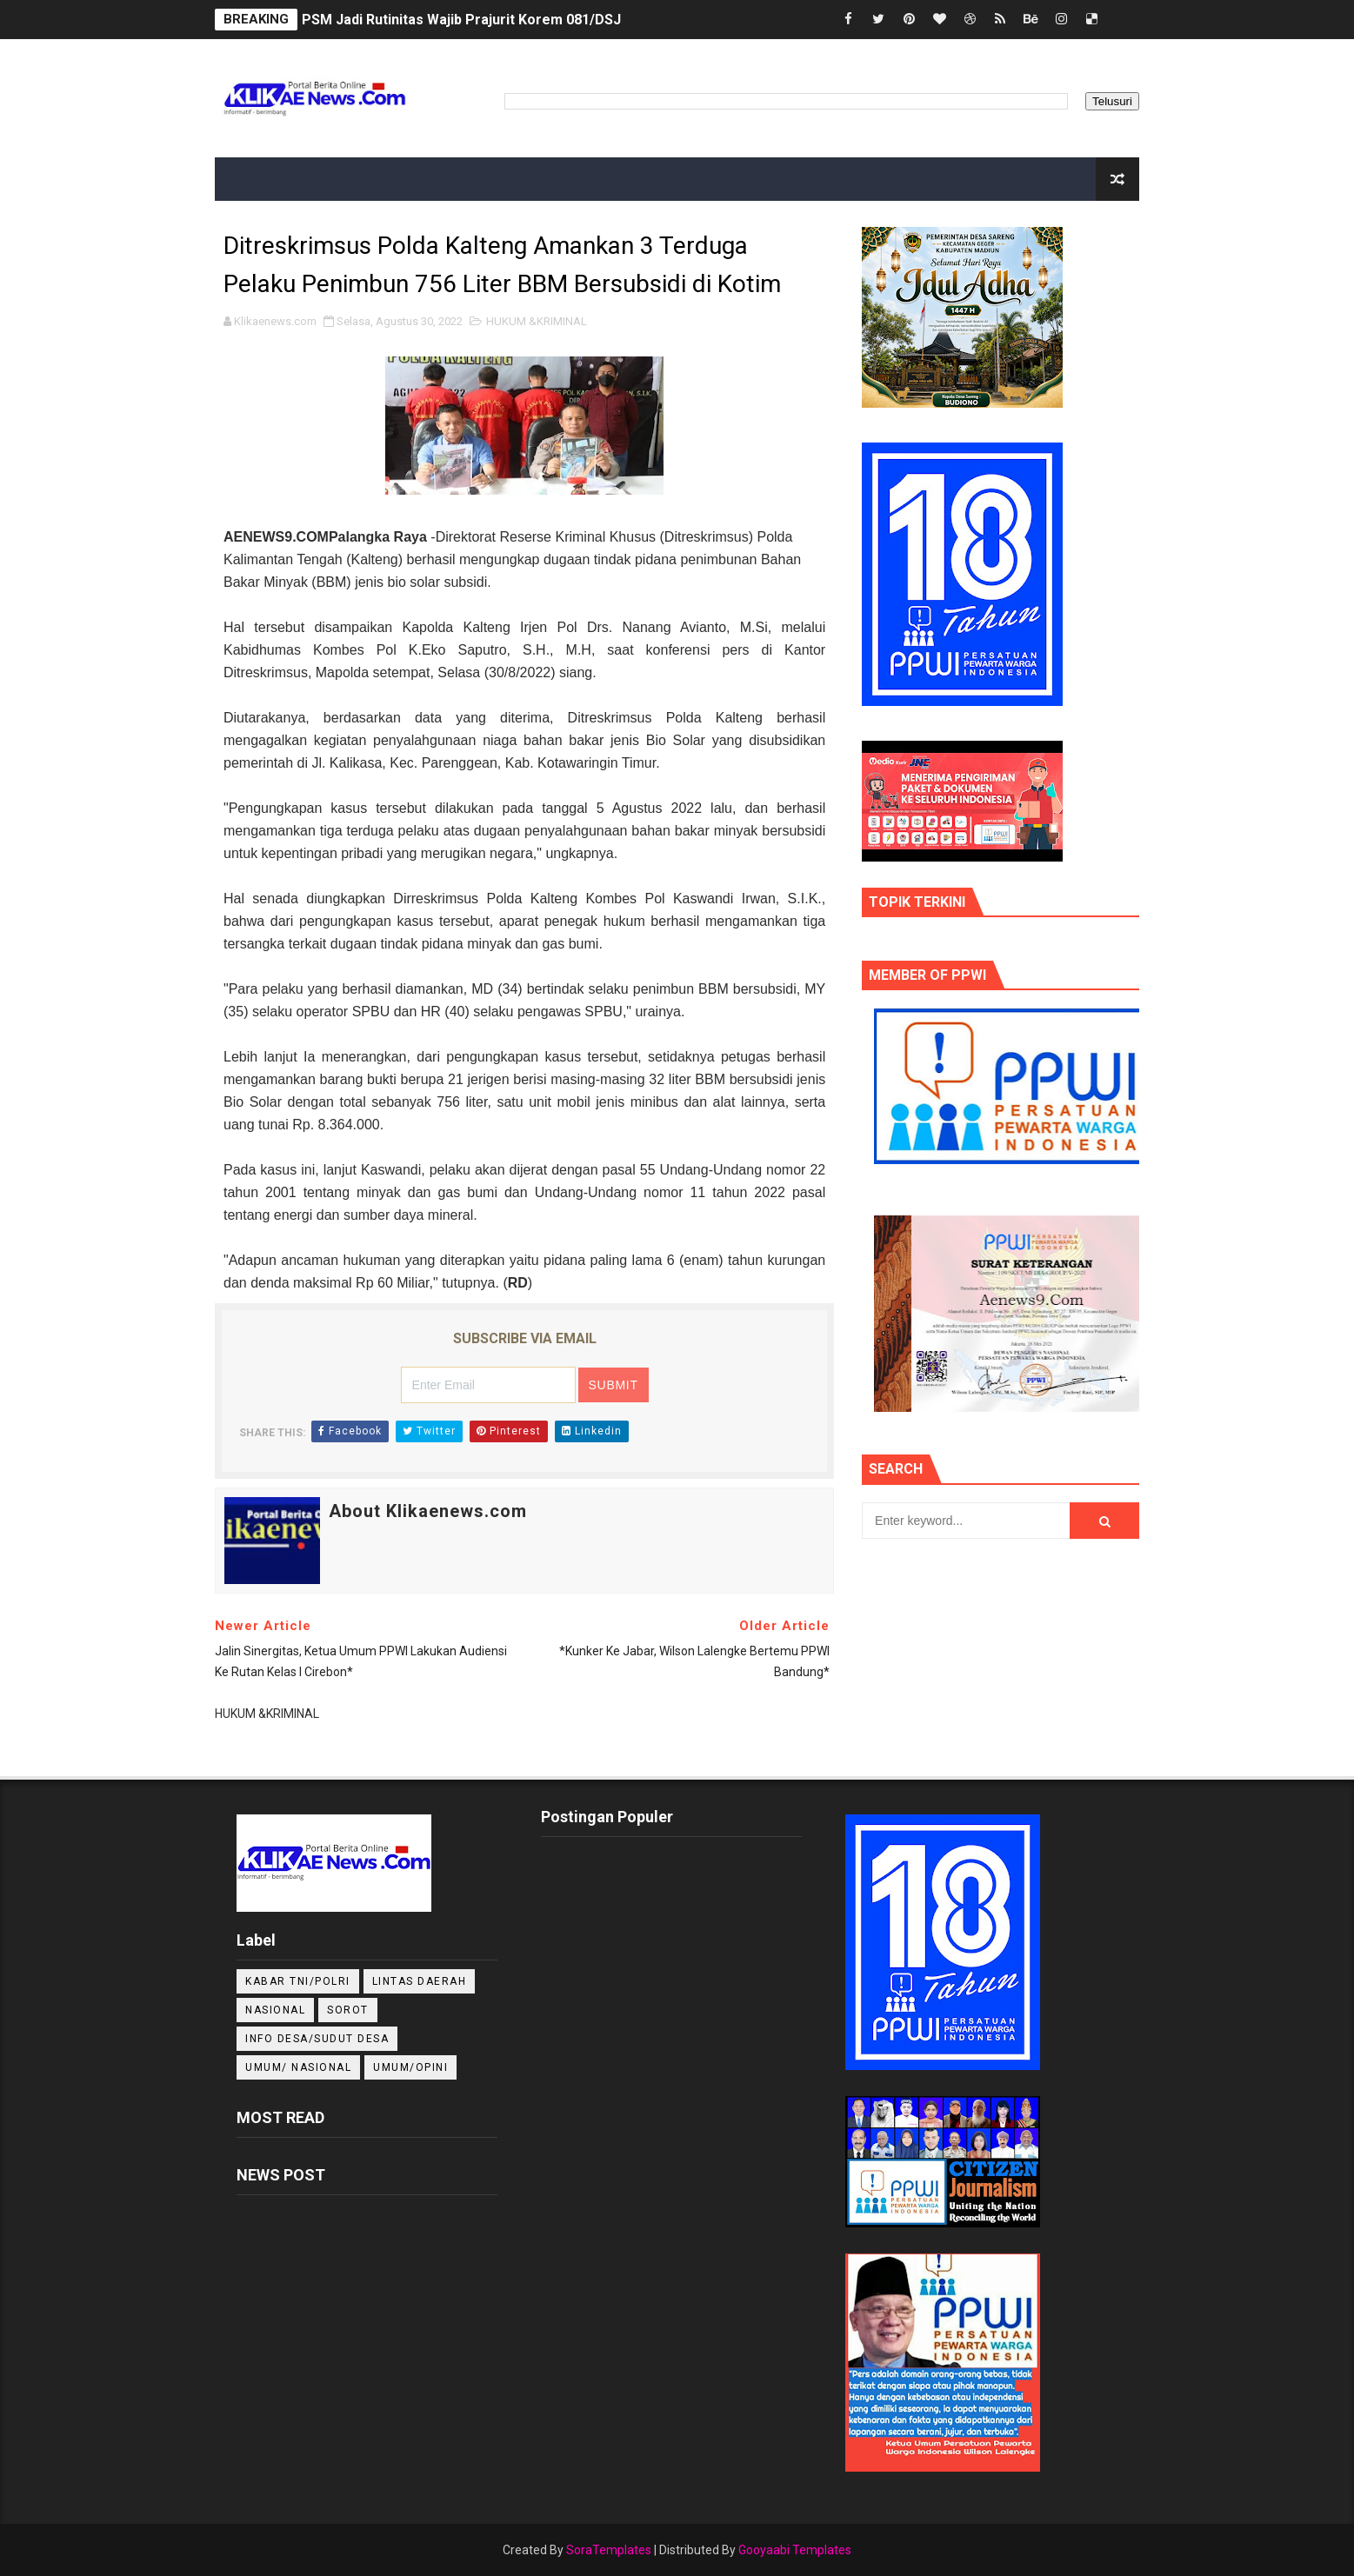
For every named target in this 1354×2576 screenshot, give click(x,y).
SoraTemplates (608, 2550)
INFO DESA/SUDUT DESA (317, 2039)
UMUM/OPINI (410, 2067)
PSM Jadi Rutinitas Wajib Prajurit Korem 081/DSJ (461, 19)
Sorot (348, 2010)
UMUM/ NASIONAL (298, 2067)
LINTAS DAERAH (419, 1981)
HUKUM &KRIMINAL (536, 321)
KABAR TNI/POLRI (297, 1981)
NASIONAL (275, 2010)
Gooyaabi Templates (794, 2550)
